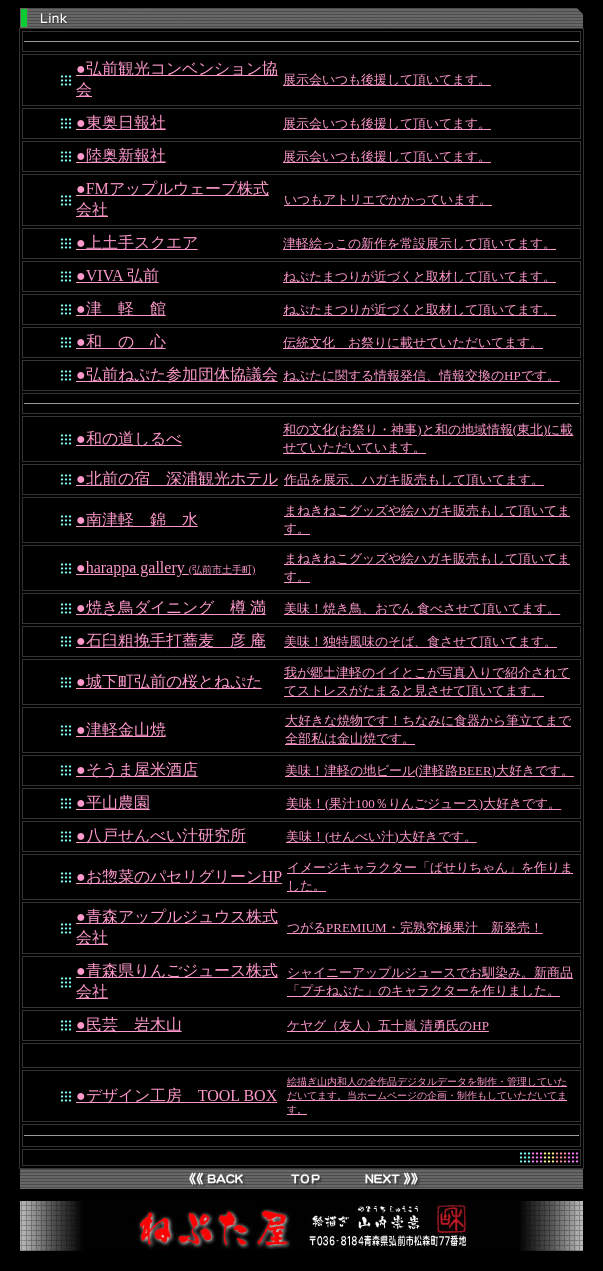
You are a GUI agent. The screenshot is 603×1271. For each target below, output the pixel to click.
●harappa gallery (165, 567)
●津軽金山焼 (121, 729)
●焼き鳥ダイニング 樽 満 (171, 607)
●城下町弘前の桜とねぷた (169, 681)
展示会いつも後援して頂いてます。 (387, 79)
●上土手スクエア (137, 242)
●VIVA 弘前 (117, 275)
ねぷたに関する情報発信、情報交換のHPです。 (421, 375)
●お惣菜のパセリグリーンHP (179, 876)
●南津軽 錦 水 (137, 519)
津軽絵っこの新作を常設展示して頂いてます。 (419, 243)
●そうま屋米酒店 (137, 769)
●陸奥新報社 (121, 155)
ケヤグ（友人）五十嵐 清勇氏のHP (388, 1025)
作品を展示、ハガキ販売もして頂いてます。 (414, 479)
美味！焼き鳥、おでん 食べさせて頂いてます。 (422, 608)
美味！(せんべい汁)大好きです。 (381, 836)
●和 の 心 (121, 341)
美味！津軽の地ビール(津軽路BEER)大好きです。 (429, 770)
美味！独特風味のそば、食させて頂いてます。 (420, 641)
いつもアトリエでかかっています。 (388, 199)
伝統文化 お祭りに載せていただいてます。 (413, 342)
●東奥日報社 (121, 122)
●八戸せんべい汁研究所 (161, 835)
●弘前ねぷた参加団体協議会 (177, 374)
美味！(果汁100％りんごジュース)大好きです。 (423, 803)
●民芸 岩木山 (129, 1024)
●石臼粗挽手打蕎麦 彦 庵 (171, 640)
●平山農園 (113, 802)
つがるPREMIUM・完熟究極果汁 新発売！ (415, 927)
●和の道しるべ (129, 438)
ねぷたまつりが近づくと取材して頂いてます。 (419, 276)
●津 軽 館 (121, 308)
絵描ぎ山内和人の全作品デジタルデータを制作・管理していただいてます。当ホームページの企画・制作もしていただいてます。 (427, 1095)
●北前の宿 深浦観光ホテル (177, 478)
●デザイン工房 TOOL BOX (176, 1095)
